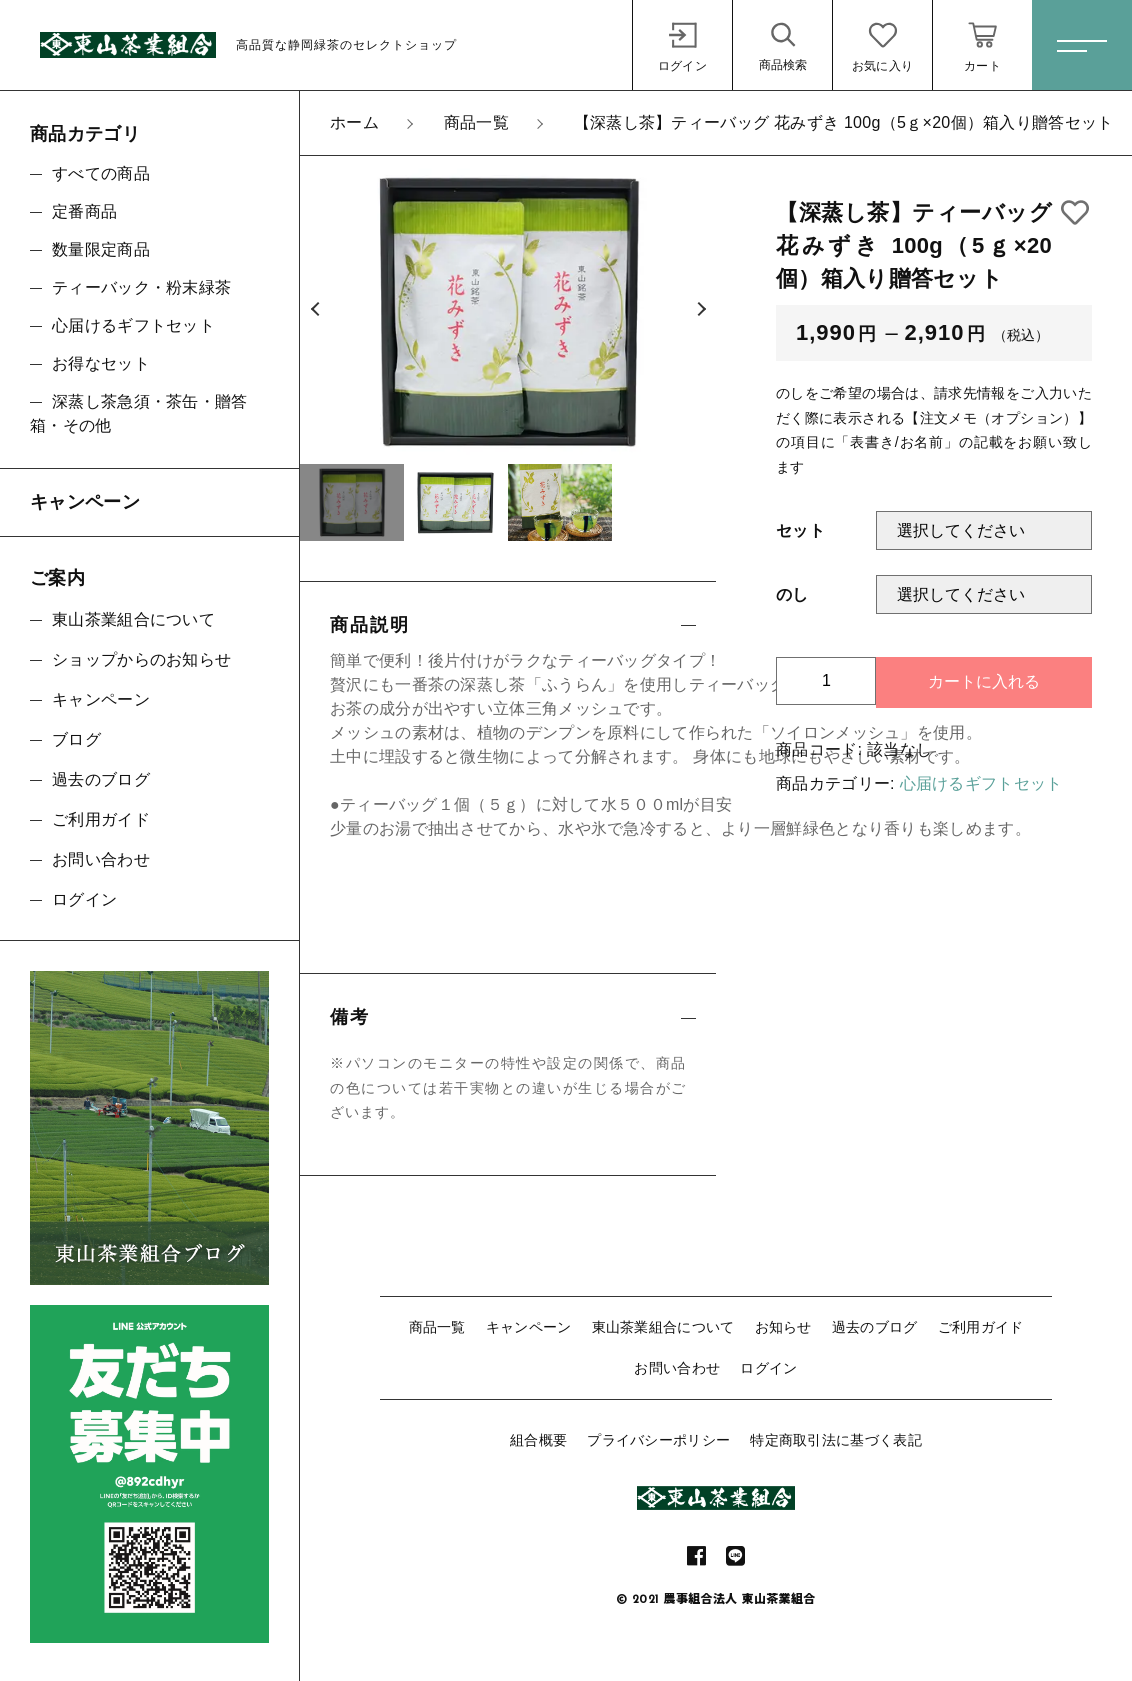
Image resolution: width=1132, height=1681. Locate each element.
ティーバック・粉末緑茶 (141, 287)
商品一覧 (437, 1327)
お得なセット (101, 363)
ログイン (768, 1368)
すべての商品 (101, 173)
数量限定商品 (101, 249)
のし (792, 594)
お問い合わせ (677, 1368)
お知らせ (783, 1327)
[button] (315, 310)
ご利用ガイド (981, 1327)
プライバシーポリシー (658, 1440)
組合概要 (538, 1440)
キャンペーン (529, 1327)
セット (800, 530)
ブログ (76, 739)
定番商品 (84, 211)
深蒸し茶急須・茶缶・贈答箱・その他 (139, 413)
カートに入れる (984, 681)
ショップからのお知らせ (141, 659)
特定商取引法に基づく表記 (836, 1440)
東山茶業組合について (663, 1327)
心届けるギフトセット (981, 783)
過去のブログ (875, 1327)
